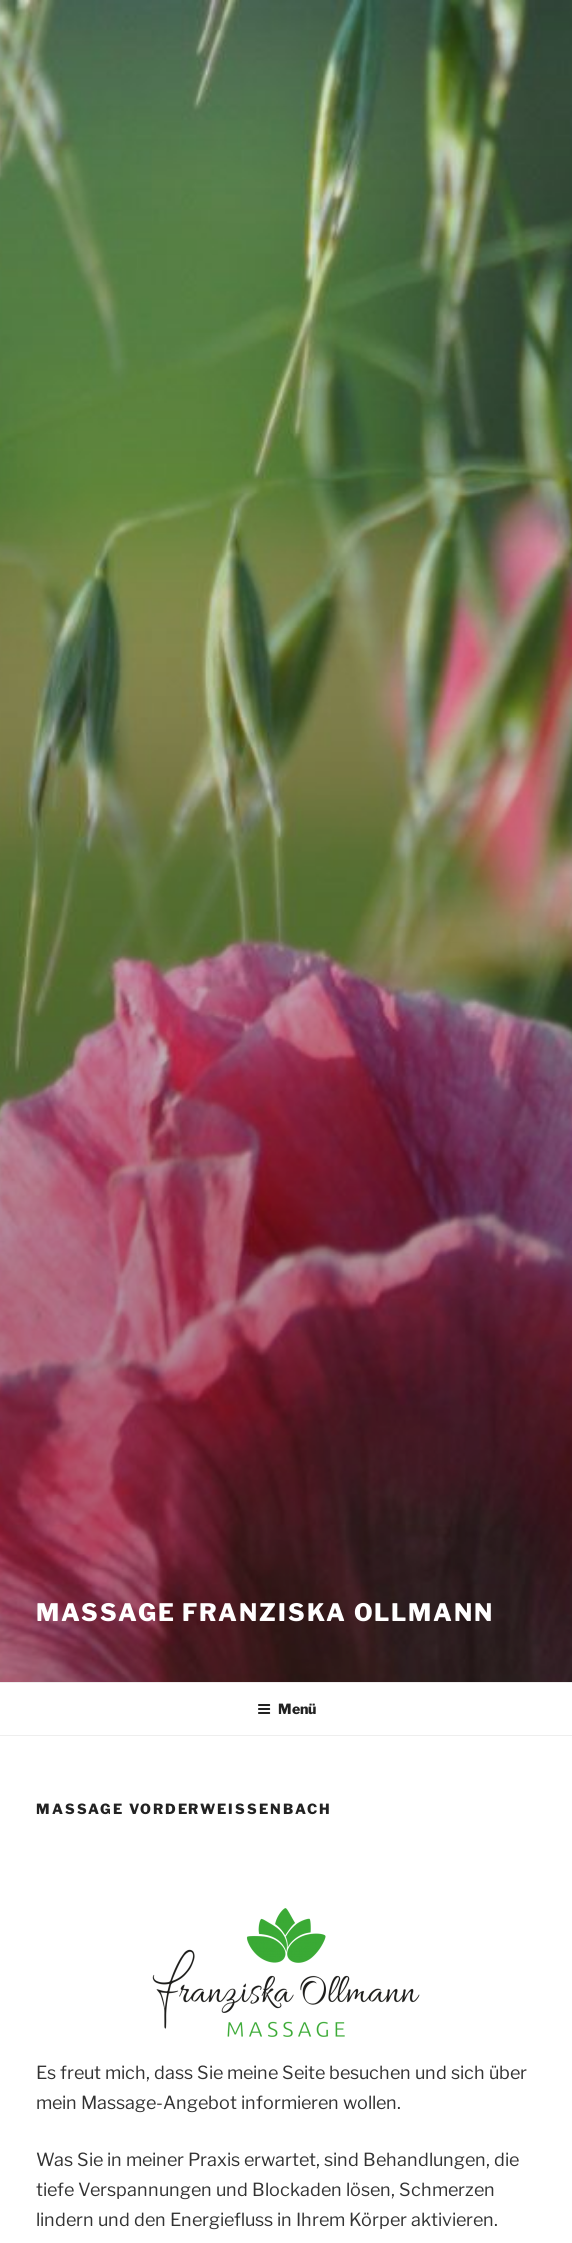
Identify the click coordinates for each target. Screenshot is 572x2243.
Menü (286, 1708)
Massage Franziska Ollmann (265, 1612)
